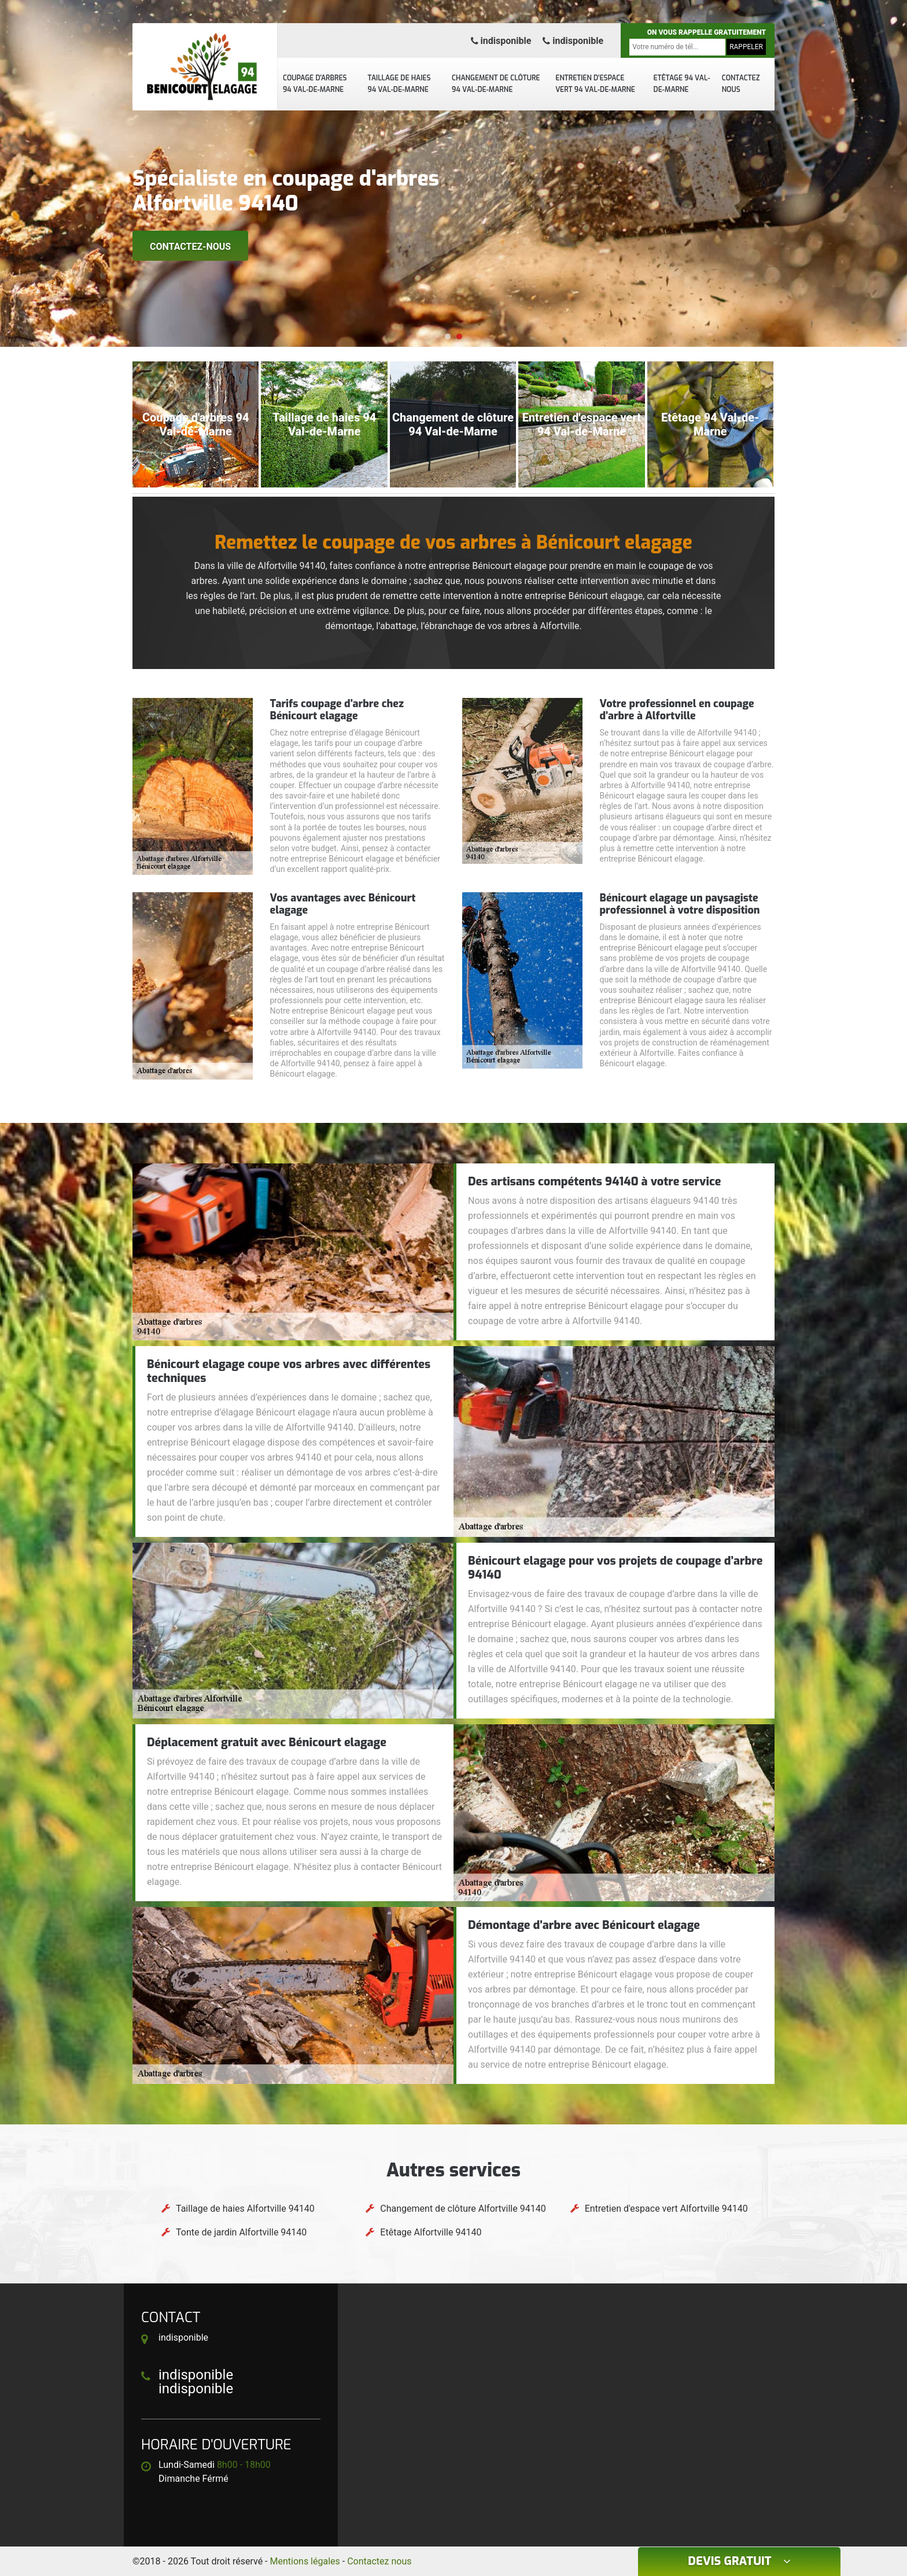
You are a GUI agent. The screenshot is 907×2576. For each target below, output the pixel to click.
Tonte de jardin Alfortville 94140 (241, 2232)
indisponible (501, 40)
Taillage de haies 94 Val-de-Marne (399, 83)
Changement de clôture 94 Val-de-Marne (496, 83)
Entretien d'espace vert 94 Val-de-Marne (595, 83)
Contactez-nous (190, 246)
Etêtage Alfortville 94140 (430, 2232)
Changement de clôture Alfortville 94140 (462, 2208)
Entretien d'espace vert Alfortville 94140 (666, 2208)
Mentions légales (305, 2561)
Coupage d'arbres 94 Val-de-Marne (315, 83)
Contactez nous (741, 83)
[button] (448, 336)
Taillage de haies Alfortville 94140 (245, 2208)
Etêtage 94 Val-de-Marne (682, 83)
